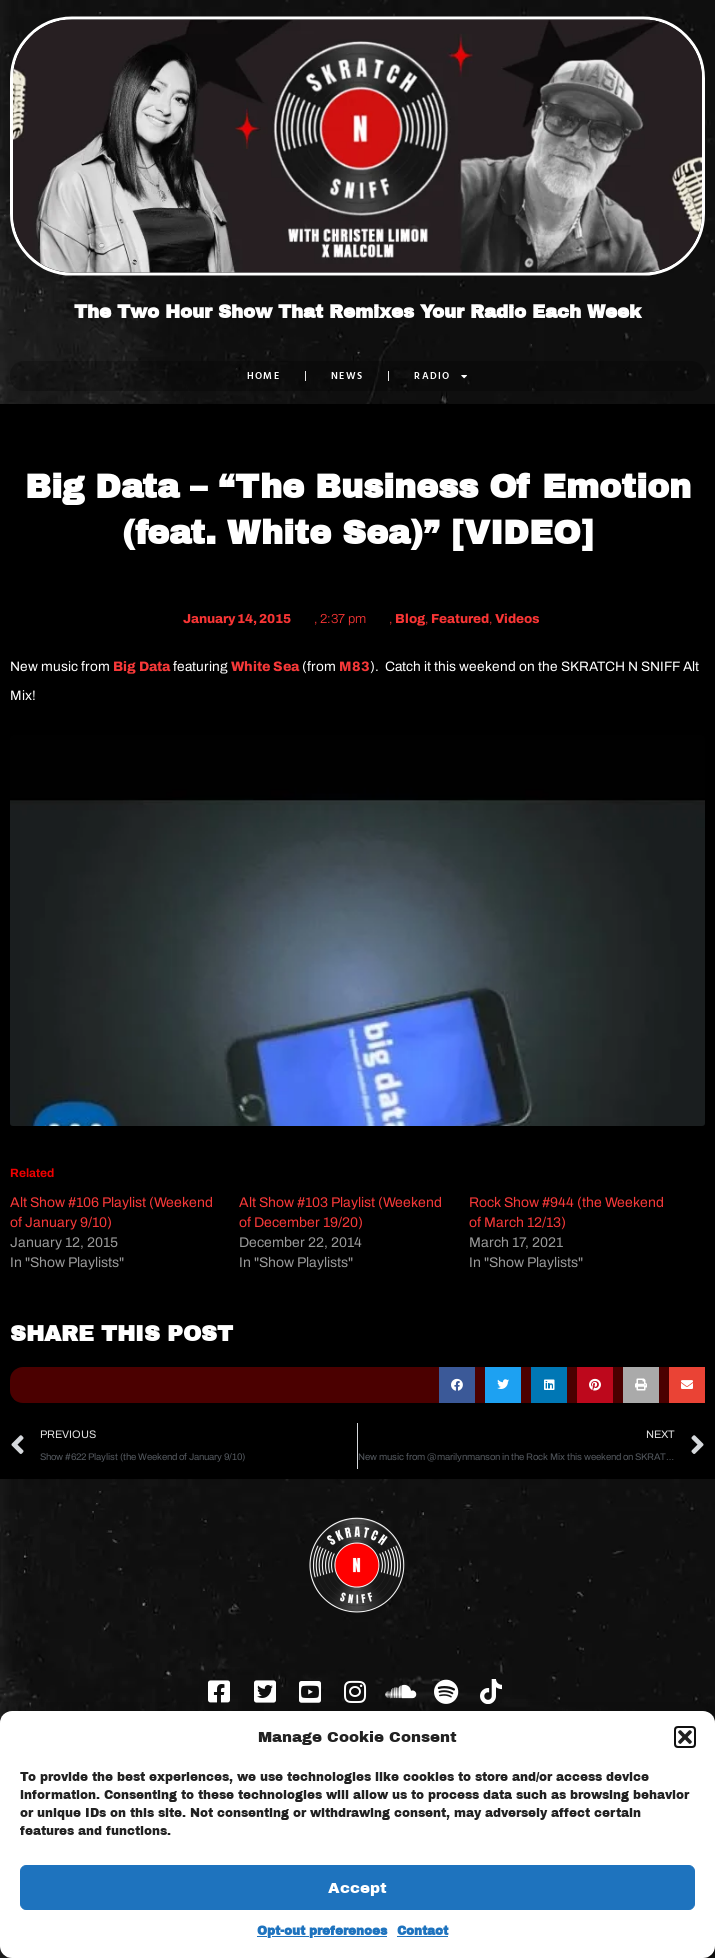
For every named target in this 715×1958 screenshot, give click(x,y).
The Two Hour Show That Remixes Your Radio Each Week (357, 312)
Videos (517, 619)
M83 (354, 666)
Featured (460, 619)
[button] (685, 1737)
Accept (357, 1888)
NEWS (347, 375)
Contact (422, 1931)
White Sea (265, 666)
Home (263, 375)
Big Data (141, 666)
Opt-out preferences (322, 1931)
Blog (410, 619)
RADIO (441, 376)
